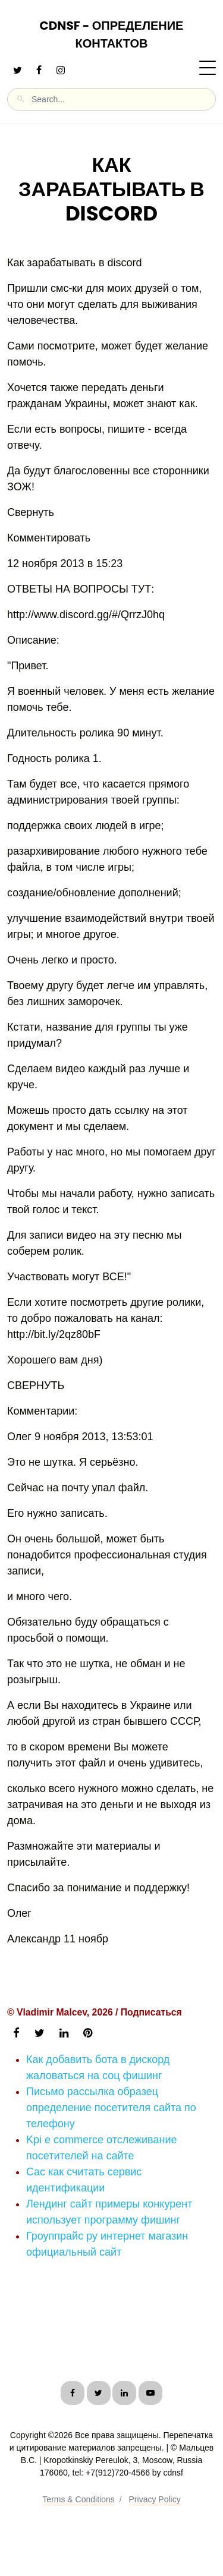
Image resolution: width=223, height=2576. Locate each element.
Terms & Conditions (78, 2499)
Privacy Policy (155, 2499)
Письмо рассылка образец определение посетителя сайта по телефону (111, 2108)
